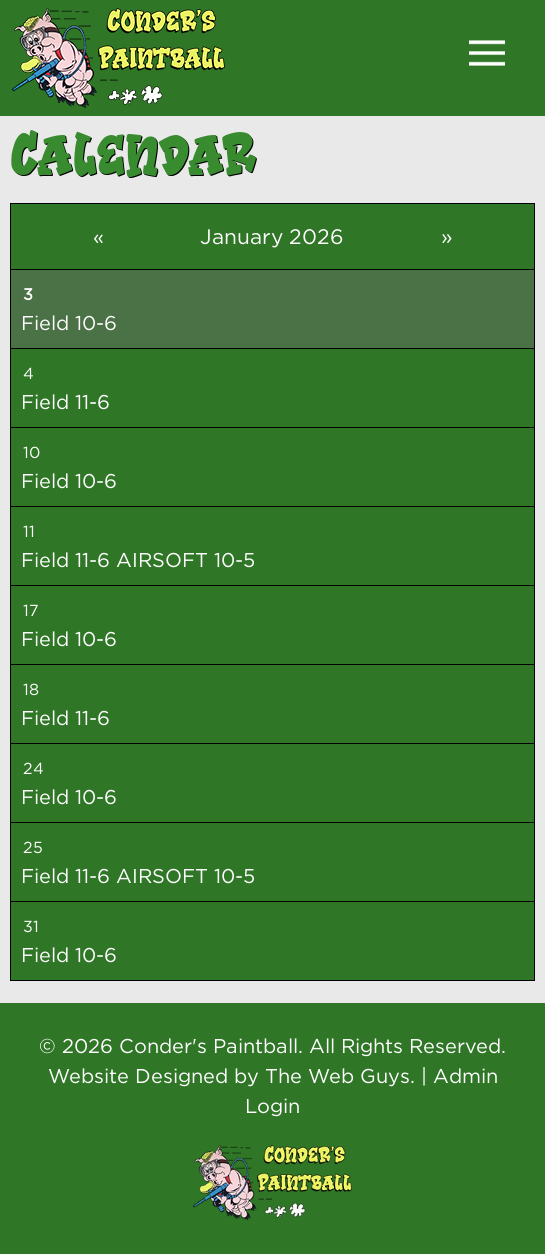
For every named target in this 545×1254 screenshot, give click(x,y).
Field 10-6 (69, 322)
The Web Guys (337, 1075)
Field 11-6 (65, 401)
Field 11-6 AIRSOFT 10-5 (138, 559)
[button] (487, 53)
